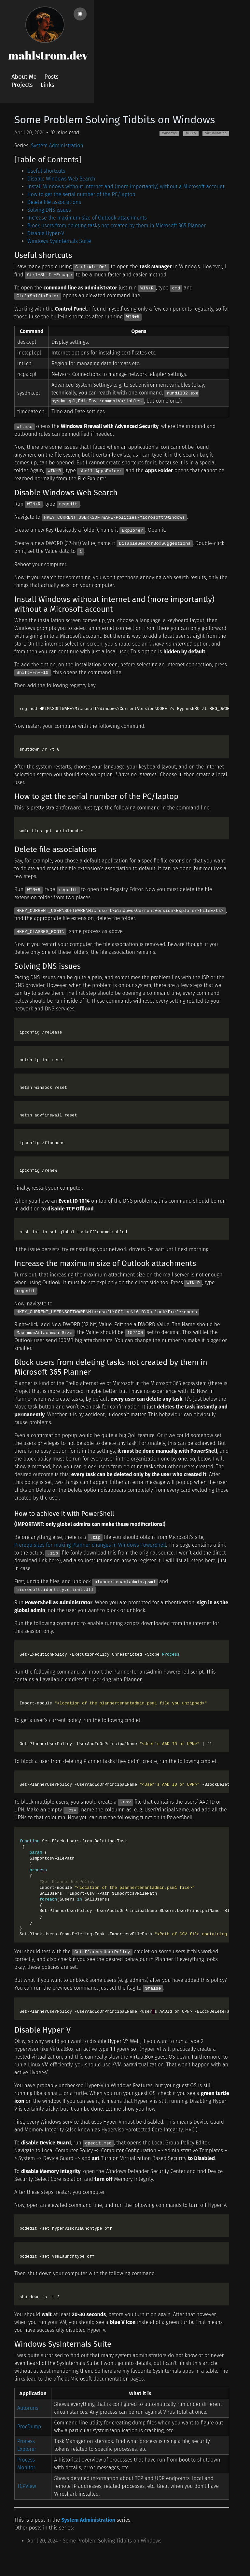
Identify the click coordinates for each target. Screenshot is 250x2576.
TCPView (26, 2486)
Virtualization (216, 133)
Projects (22, 84)
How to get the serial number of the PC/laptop (81, 194)
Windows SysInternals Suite (59, 241)
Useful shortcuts (46, 171)
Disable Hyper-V (45, 233)
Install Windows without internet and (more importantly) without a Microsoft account (126, 186)
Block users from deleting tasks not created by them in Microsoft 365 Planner (116, 225)
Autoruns (27, 2408)
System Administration (57, 145)
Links (47, 84)
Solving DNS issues (49, 210)
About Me (23, 76)
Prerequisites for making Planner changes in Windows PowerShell (90, 1545)
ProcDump (29, 2426)
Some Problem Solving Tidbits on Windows (114, 119)
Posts (51, 76)
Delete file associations (54, 202)
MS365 (191, 133)
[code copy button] (223, 701)
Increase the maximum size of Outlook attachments (87, 218)
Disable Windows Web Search (61, 179)
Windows (169, 133)
